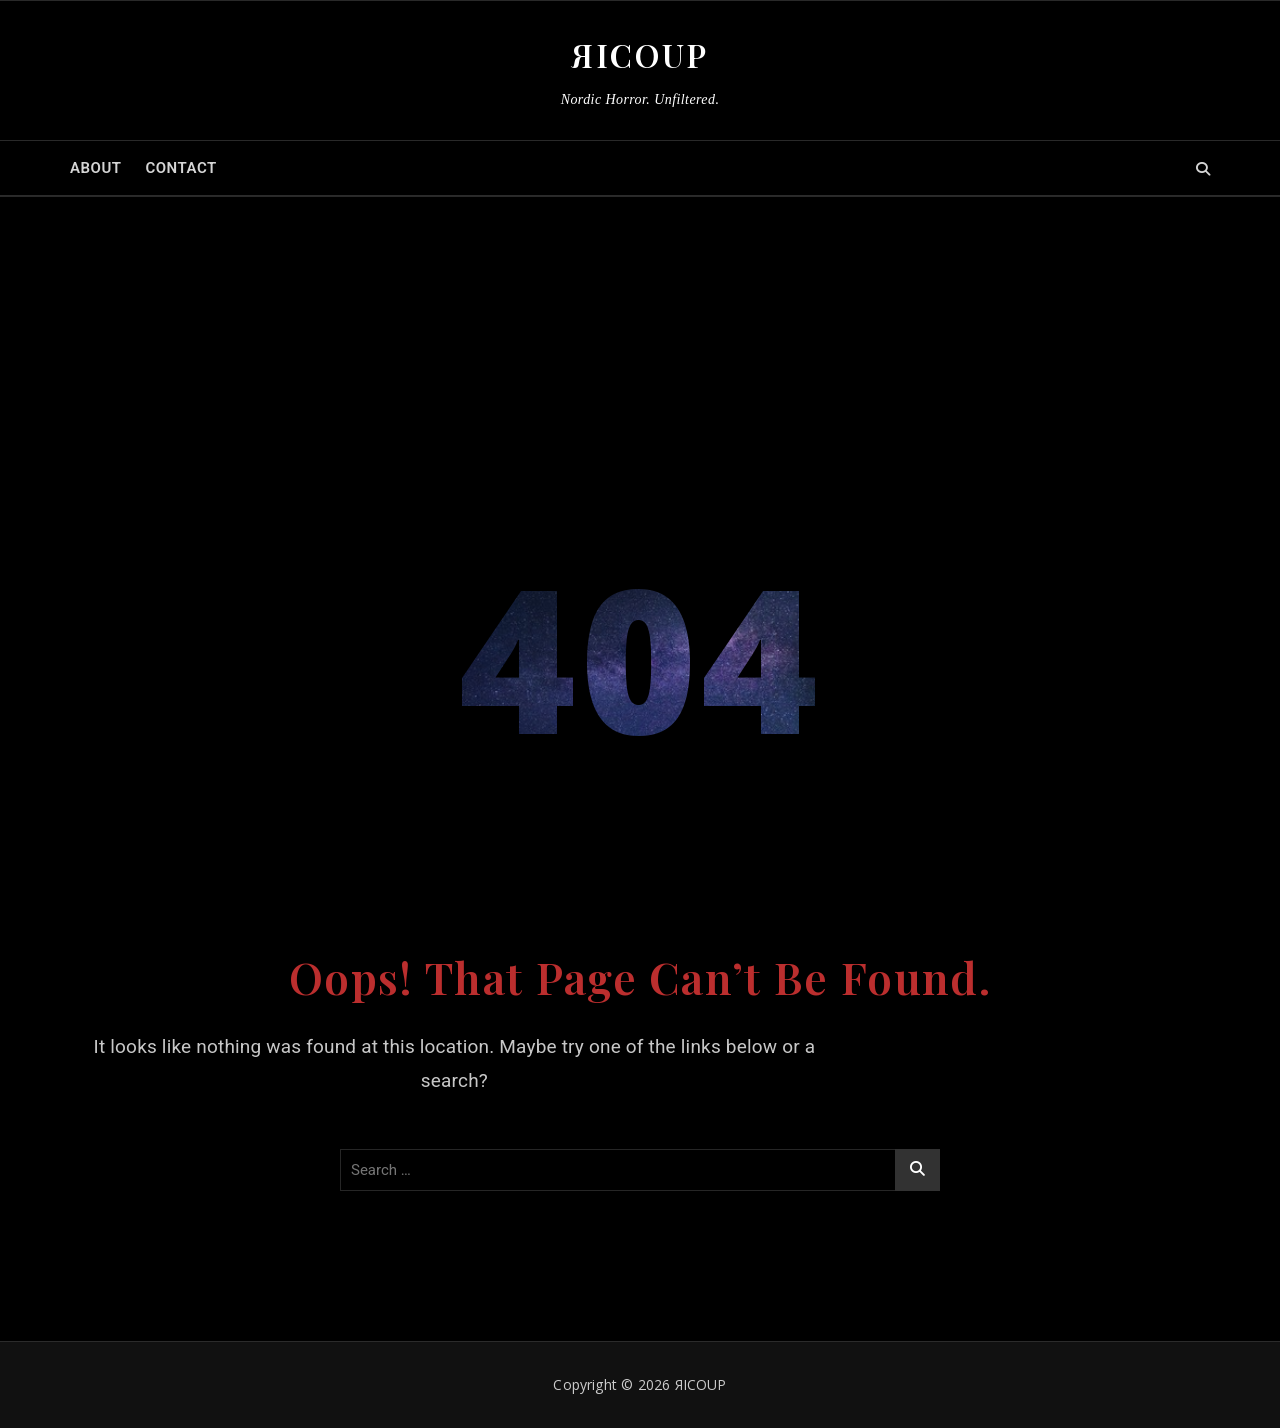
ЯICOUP (639, 54)
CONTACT (180, 168)
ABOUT (95, 168)
